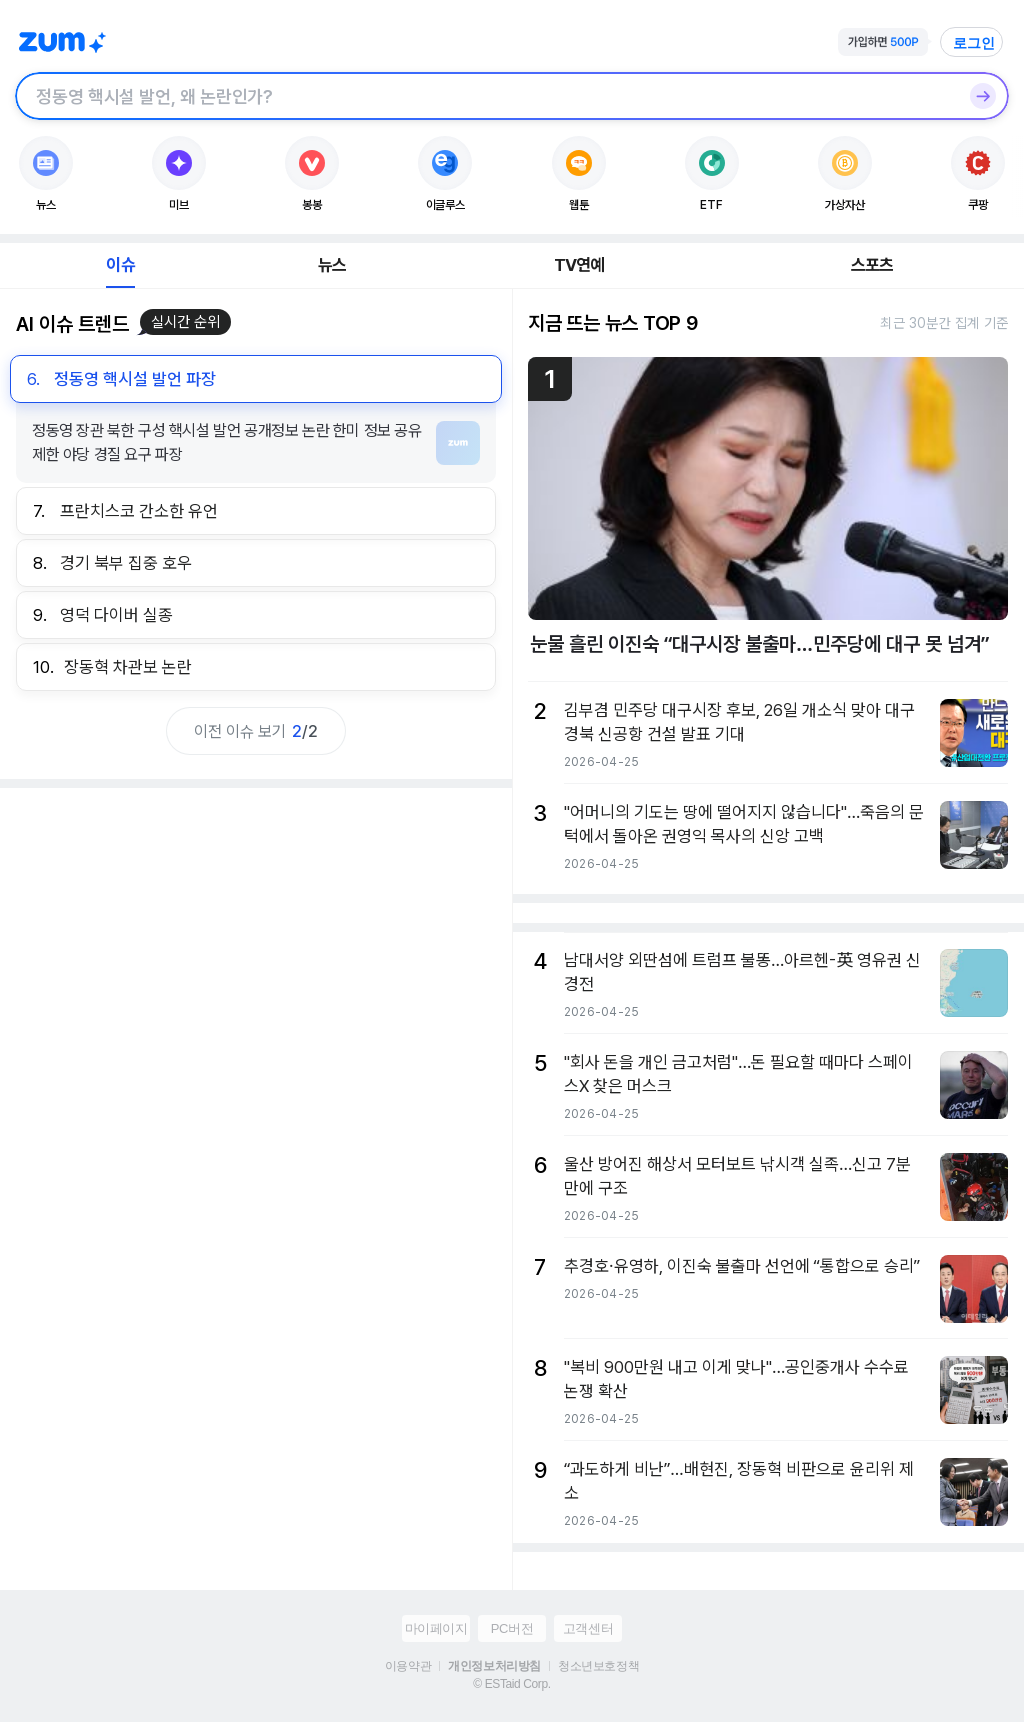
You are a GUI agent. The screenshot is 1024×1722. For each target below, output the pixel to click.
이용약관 (408, 1666)
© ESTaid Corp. (511, 1684)
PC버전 (512, 1628)
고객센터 (588, 1628)
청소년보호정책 (598, 1666)
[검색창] (486, 96)
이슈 (120, 265)
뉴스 (332, 265)
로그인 (974, 43)
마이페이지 (436, 1628)
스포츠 (872, 265)
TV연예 (579, 265)
